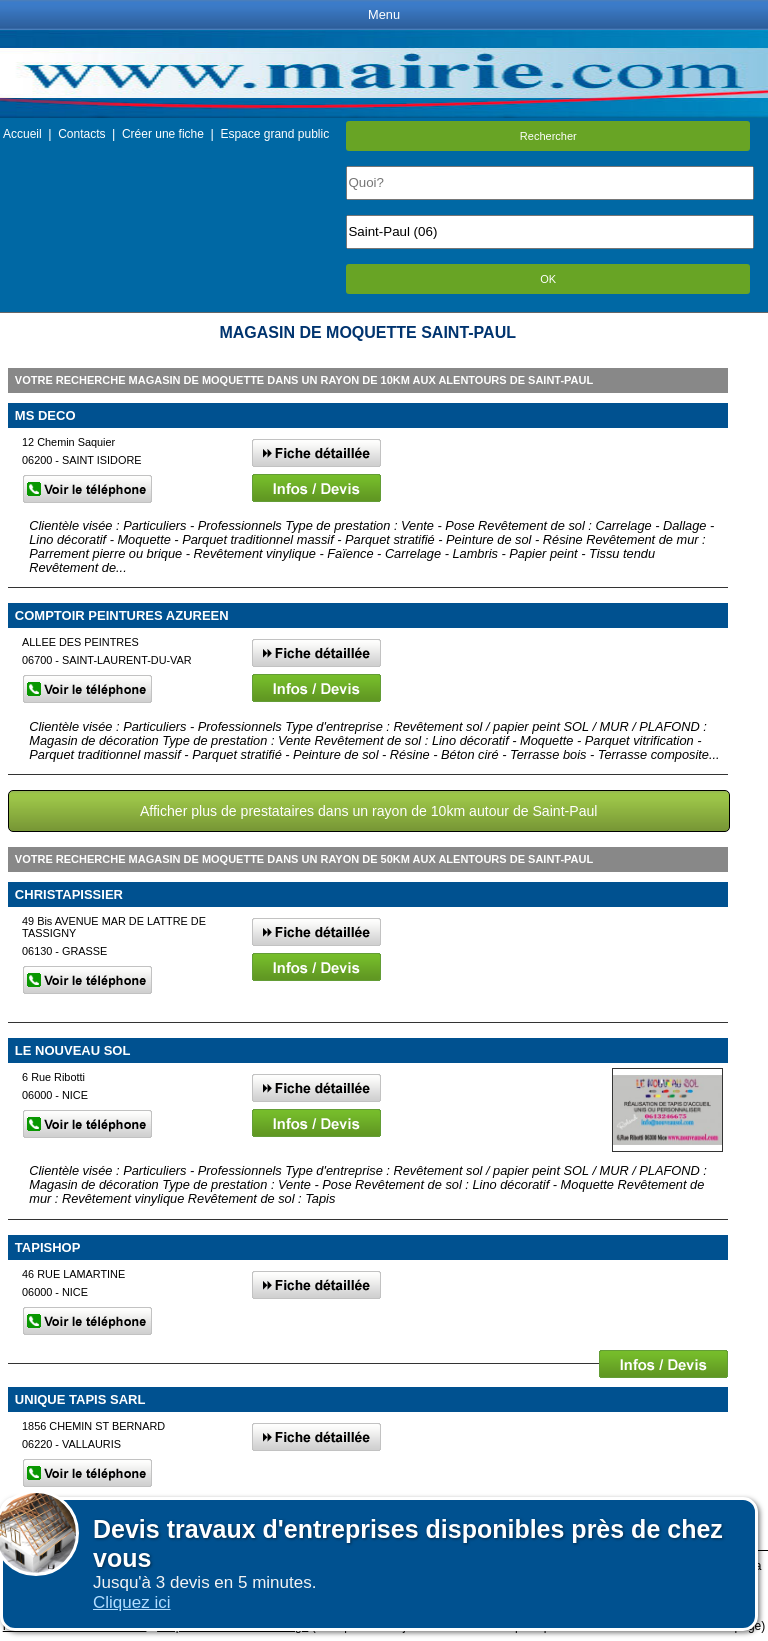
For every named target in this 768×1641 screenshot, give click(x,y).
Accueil (22, 134)
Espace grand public (274, 134)
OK (548, 279)
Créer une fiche (163, 134)
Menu (384, 14)
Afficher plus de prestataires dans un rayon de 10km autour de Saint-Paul (369, 811)
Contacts (81, 134)
